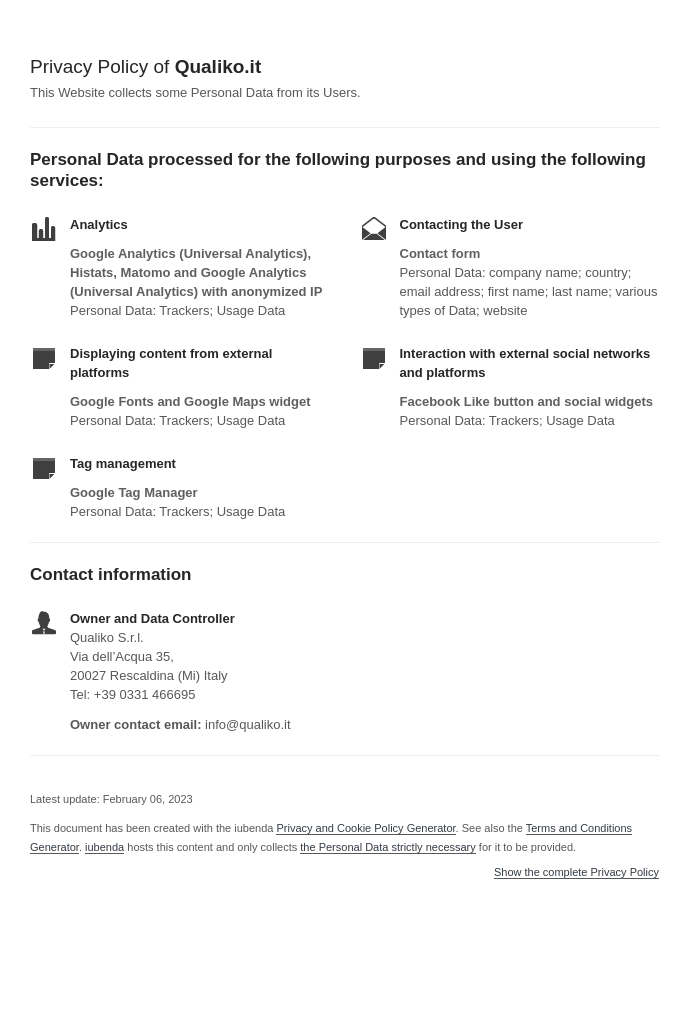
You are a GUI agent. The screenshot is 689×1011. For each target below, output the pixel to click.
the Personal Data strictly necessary (387, 847)
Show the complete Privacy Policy (576, 872)
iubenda (104, 847)
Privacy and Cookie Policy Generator (365, 828)
